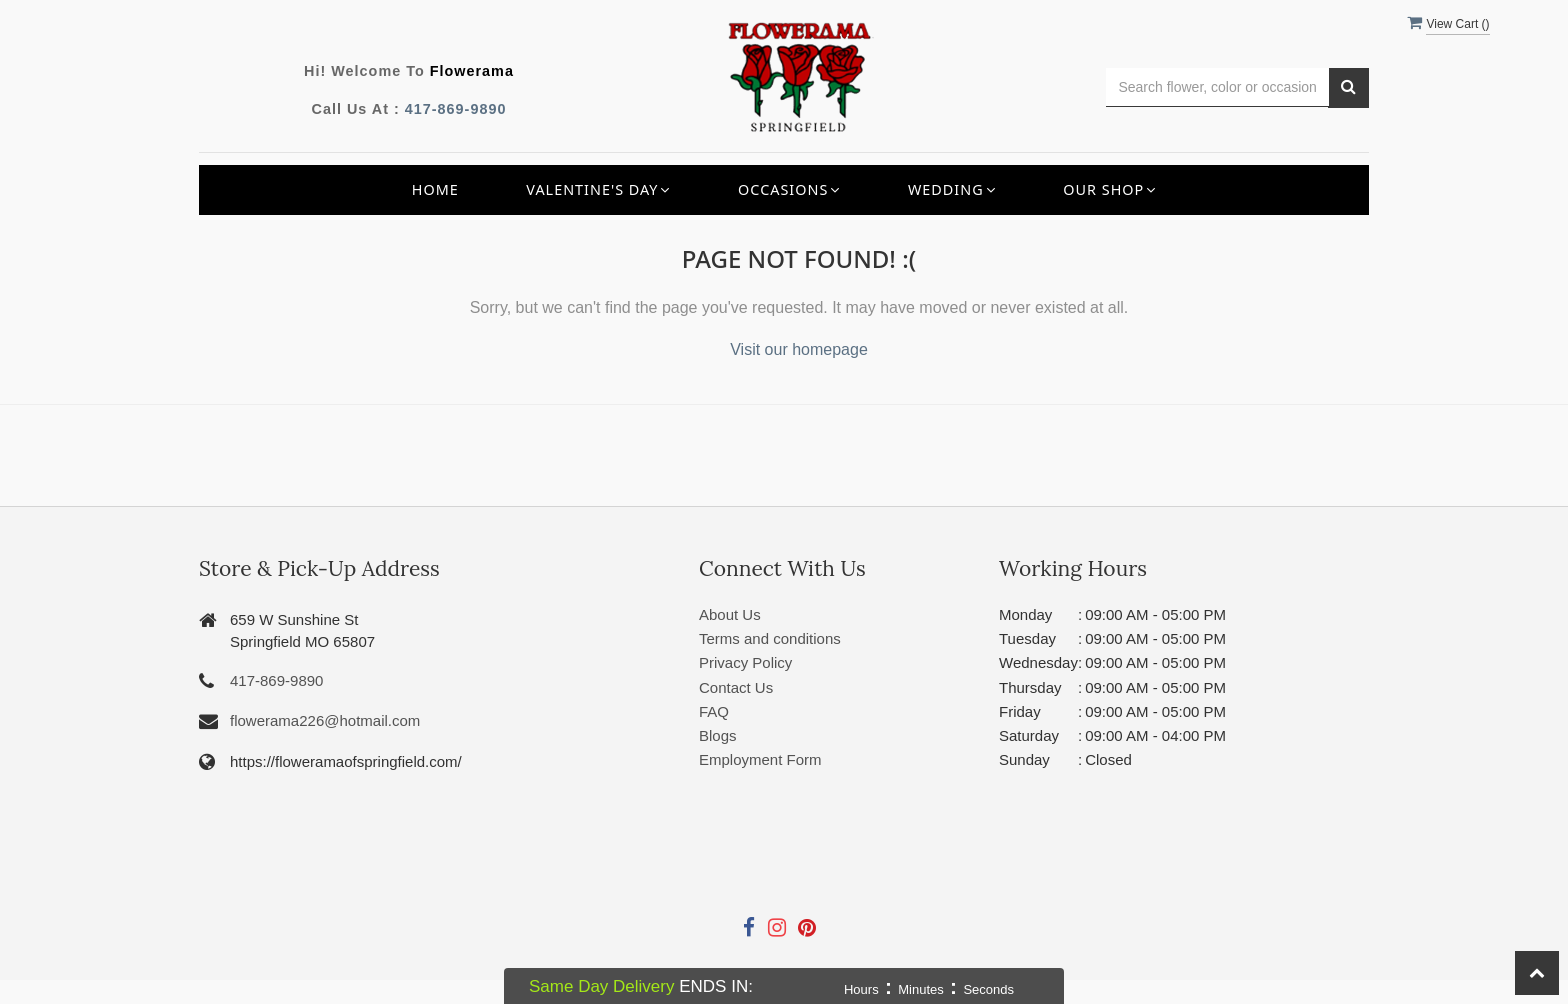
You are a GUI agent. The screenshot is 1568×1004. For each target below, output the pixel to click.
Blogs (718, 735)
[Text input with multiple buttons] (1217, 87)
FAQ (714, 711)
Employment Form (760, 759)
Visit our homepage (799, 349)
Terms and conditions (770, 638)
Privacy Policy (745, 662)
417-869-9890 (456, 109)
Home (435, 189)
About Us (730, 614)
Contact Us (736, 687)
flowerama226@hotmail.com (325, 720)
